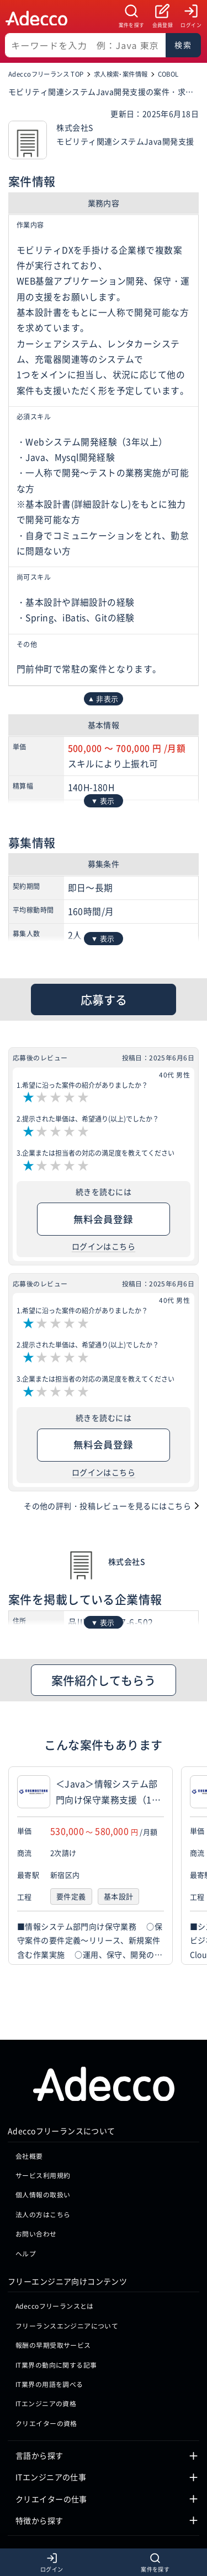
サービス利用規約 (42, 2213)
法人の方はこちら (42, 2252)
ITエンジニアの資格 (45, 2441)
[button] (196, 1865)
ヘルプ (25, 2291)
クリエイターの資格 (46, 2461)
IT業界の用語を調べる (49, 2422)
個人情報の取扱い (42, 2233)
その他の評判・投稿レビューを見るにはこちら (107, 1505)
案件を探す (132, 25)
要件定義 (71, 1896)
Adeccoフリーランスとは (54, 2344)
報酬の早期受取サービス (53, 2383)
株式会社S (126, 1561)
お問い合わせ (36, 2272)
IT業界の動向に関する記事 (56, 2402)
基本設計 (119, 1896)
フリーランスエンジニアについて (66, 2363)
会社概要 (29, 2193)
